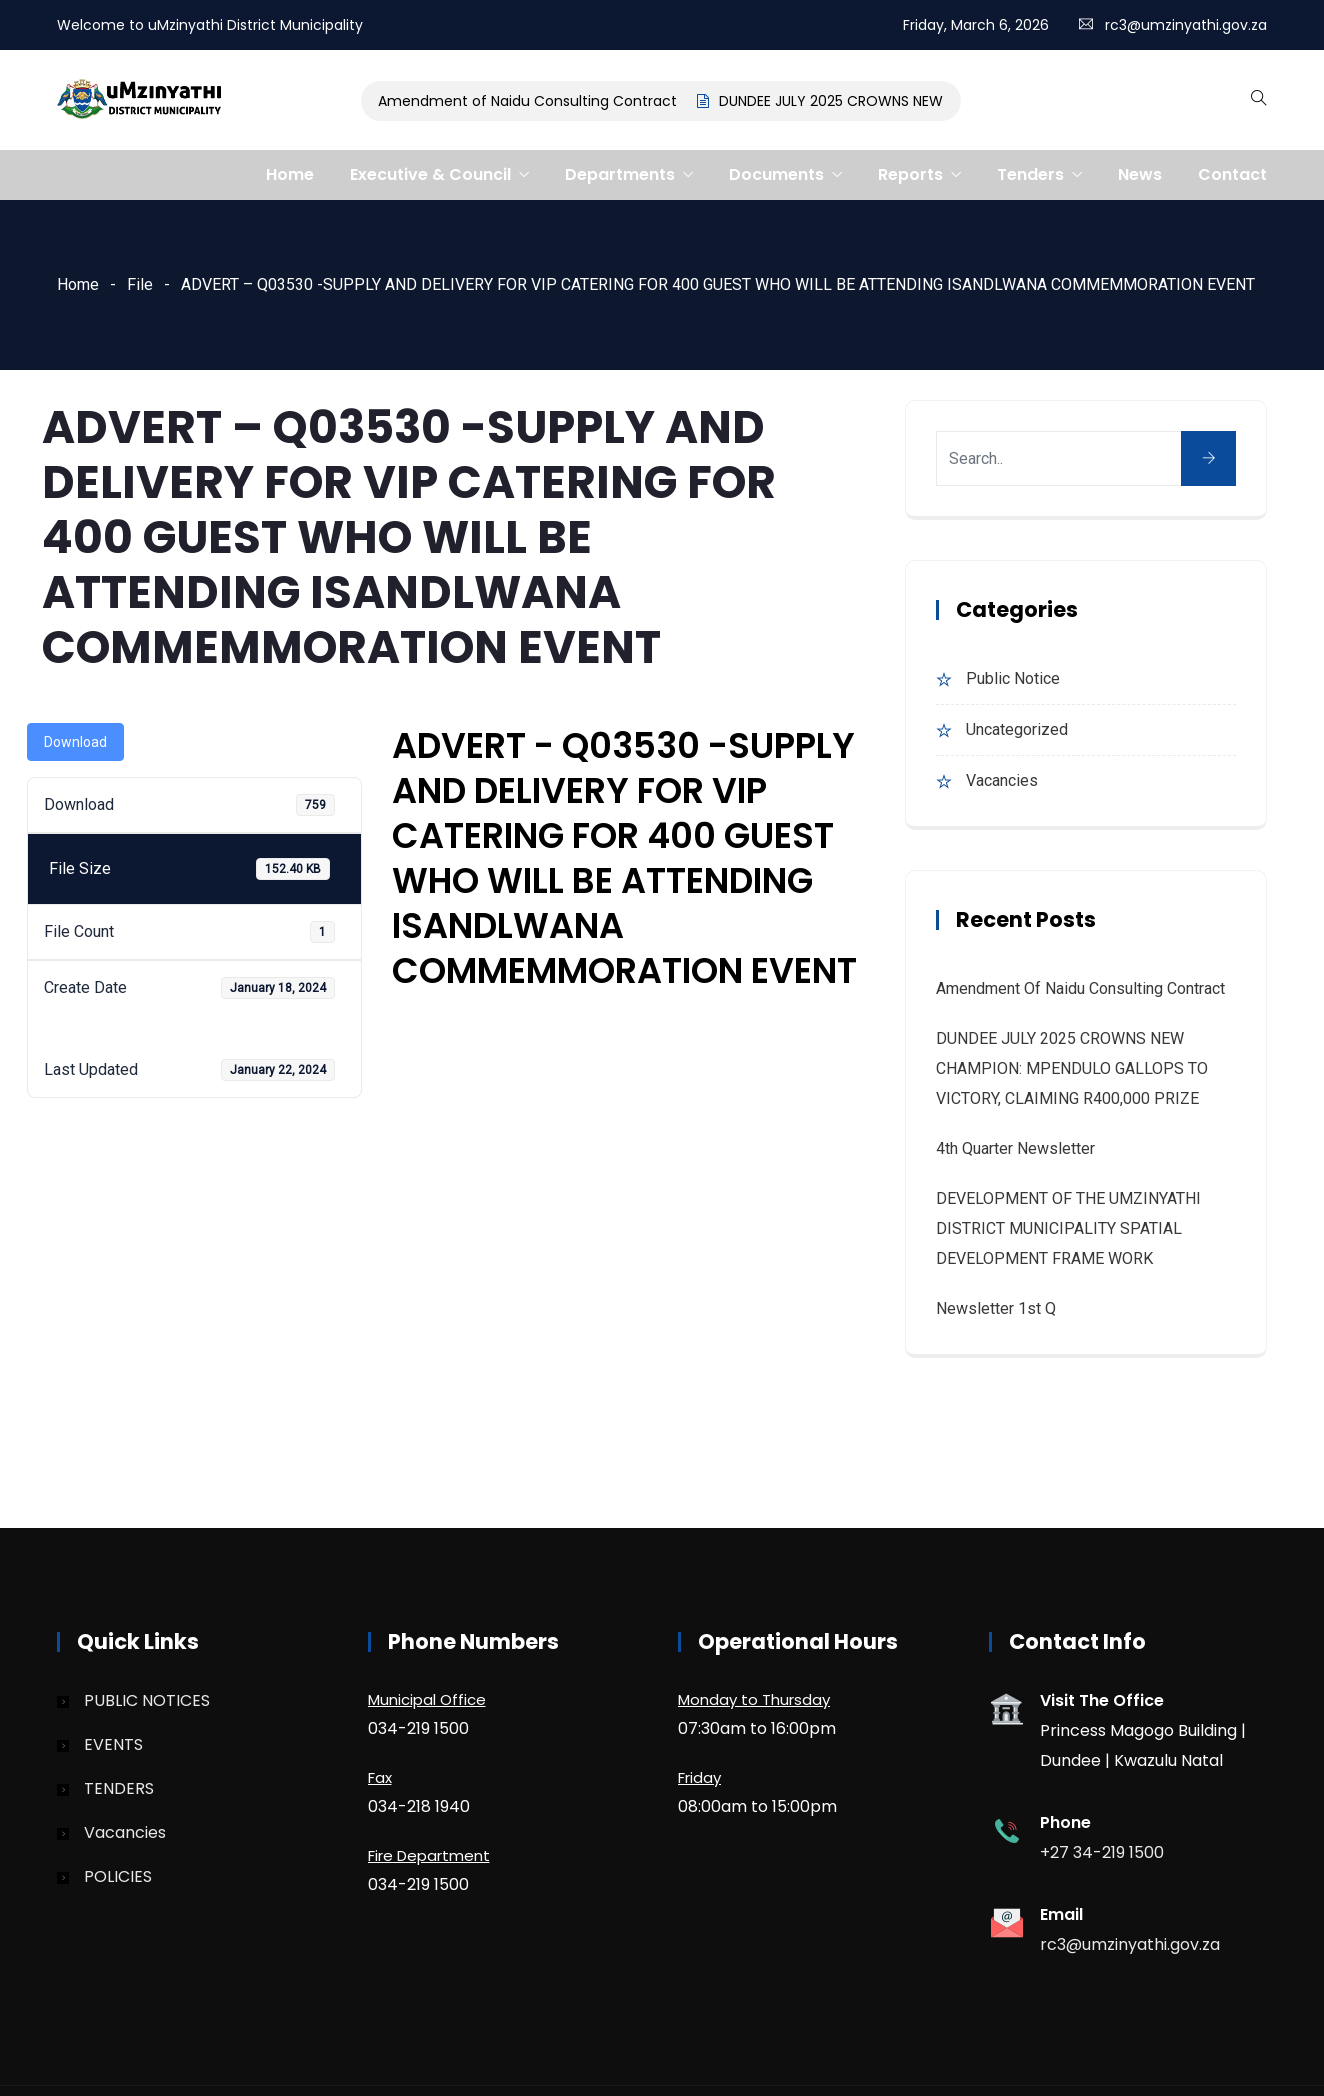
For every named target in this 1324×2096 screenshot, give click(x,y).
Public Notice (1013, 678)
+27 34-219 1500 (1102, 1852)
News (1140, 174)
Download (75, 742)
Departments (620, 174)
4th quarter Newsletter (1015, 1148)
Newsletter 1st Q (996, 1308)
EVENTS (113, 1744)
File (140, 284)
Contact (1232, 174)
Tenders (1030, 174)
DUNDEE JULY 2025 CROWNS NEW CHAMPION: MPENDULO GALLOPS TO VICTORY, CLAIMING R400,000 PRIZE (1072, 1068)
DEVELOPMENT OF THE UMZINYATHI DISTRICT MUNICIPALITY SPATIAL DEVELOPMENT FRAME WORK (1068, 1228)
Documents (776, 174)
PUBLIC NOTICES (147, 1700)
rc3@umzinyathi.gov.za (1186, 25)
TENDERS (119, 1788)
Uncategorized (1017, 729)
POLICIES (118, 1876)
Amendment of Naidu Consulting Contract (532, 101)
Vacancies (1002, 780)
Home (290, 174)
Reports (910, 174)
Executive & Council (430, 174)
